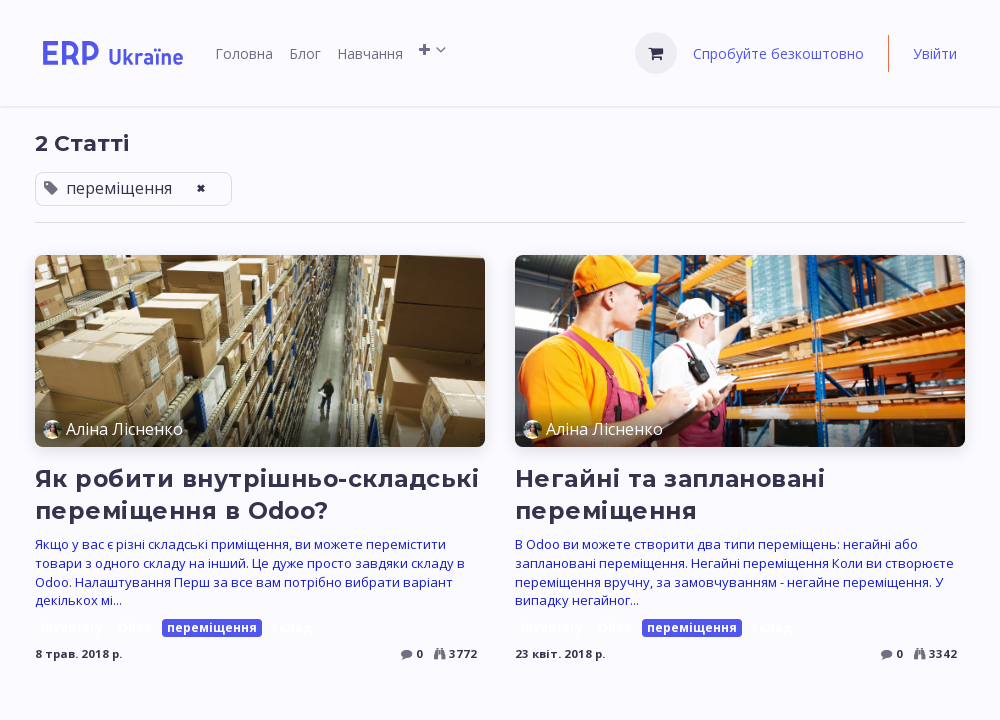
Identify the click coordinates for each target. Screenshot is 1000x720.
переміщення (212, 627)
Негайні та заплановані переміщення (670, 494)
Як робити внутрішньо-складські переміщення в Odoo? (257, 494)
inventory (72, 627)
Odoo (135, 627)
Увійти (935, 53)
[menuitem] (244, 53)
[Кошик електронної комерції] (656, 53)
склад (292, 627)
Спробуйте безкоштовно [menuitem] (778, 53)
